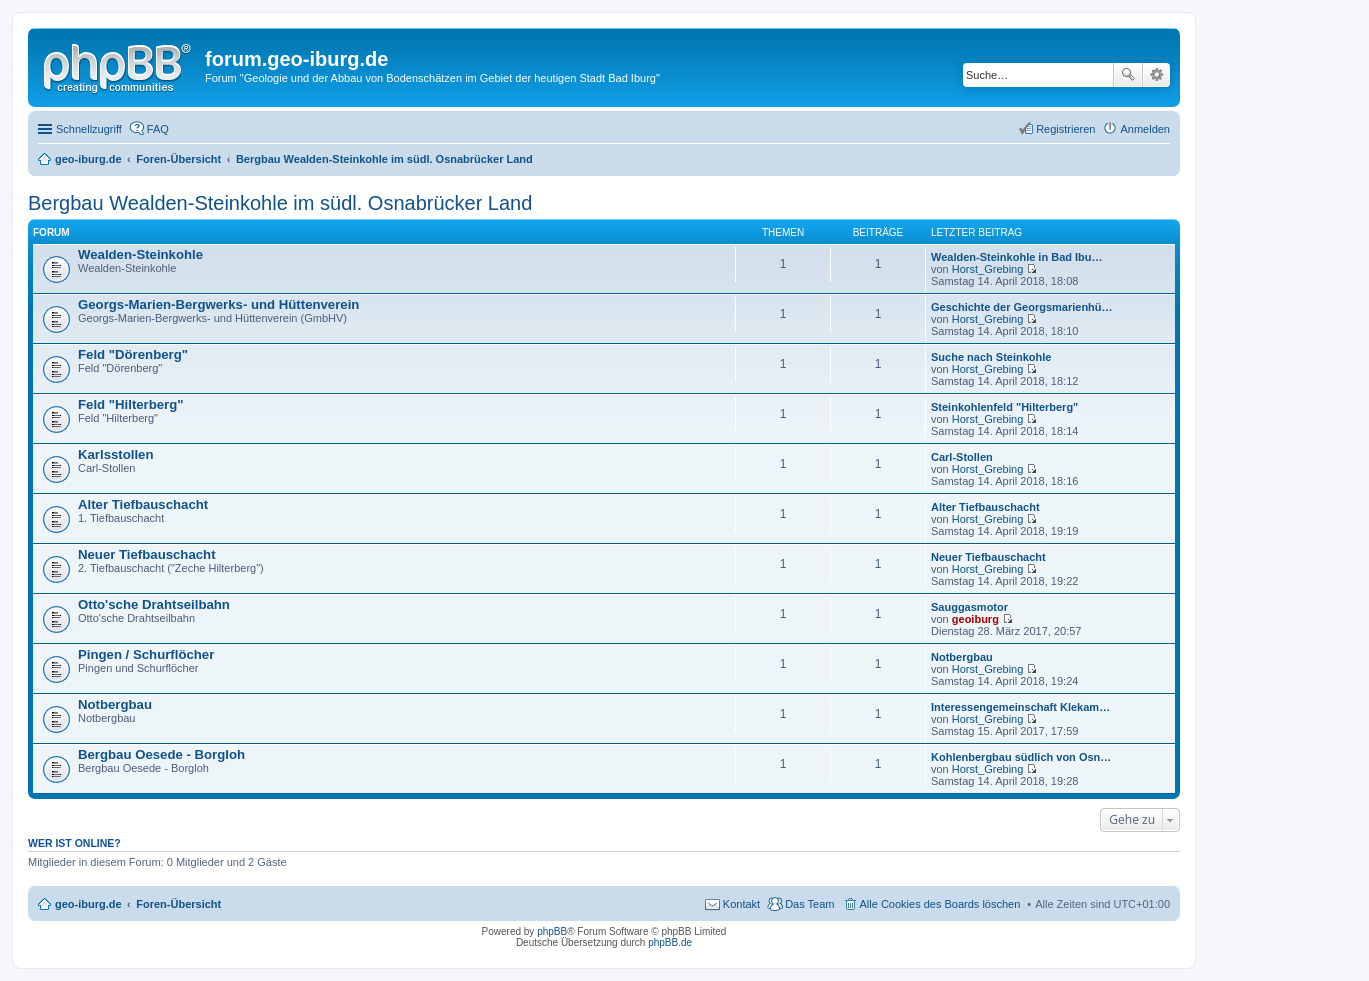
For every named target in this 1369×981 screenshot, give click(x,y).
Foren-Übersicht (178, 904)
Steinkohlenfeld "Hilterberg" (1004, 407)
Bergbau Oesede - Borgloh (161, 754)
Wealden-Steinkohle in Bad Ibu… (1017, 257)
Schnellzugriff (89, 129)
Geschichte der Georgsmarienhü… (1022, 307)
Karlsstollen (116, 454)
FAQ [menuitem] (158, 129)
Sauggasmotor (969, 607)
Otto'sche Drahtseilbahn (154, 604)
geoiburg (975, 619)
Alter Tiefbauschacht (143, 504)
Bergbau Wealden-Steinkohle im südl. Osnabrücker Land (280, 203)
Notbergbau (962, 657)
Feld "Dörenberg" (133, 354)
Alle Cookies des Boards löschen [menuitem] (940, 904)
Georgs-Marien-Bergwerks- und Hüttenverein (218, 304)
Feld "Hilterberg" (131, 404)
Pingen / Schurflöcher (146, 654)
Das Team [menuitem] (809, 904)
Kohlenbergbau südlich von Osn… (1021, 757)
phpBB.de (670, 942)
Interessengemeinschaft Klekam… (1020, 707)
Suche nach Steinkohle (991, 357)
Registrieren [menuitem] (1065, 129)
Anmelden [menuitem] (1145, 129)
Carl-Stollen (962, 457)
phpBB (552, 931)
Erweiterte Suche (1156, 75)
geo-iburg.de (88, 904)
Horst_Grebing (988, 269)
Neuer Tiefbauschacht (147, 554)
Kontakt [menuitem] (741, 904)
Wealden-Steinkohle (140, 254)
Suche (1128, 75)
